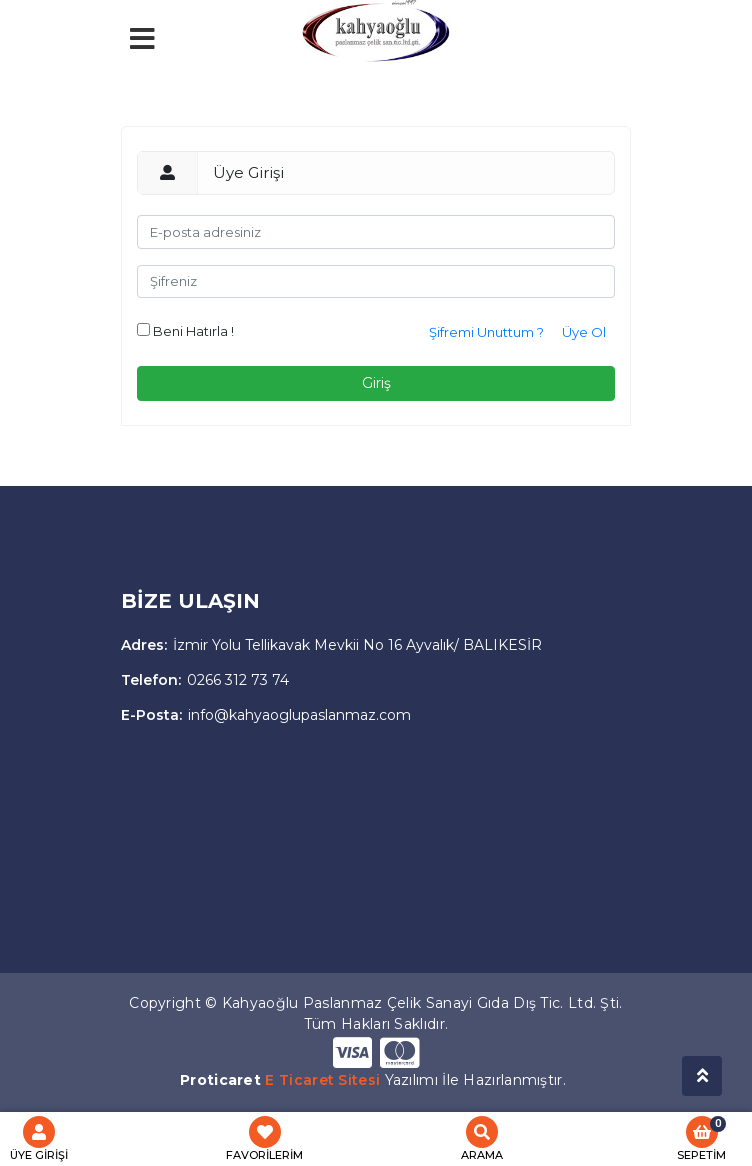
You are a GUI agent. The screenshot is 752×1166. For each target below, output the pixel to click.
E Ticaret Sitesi (322, 1080)
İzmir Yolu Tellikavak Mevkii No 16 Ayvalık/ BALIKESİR (331, 645)
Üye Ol (584, 332)
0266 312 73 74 (205, 680)
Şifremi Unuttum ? (486, 332)
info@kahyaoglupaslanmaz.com (266, 715)
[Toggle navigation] (223, 85)
